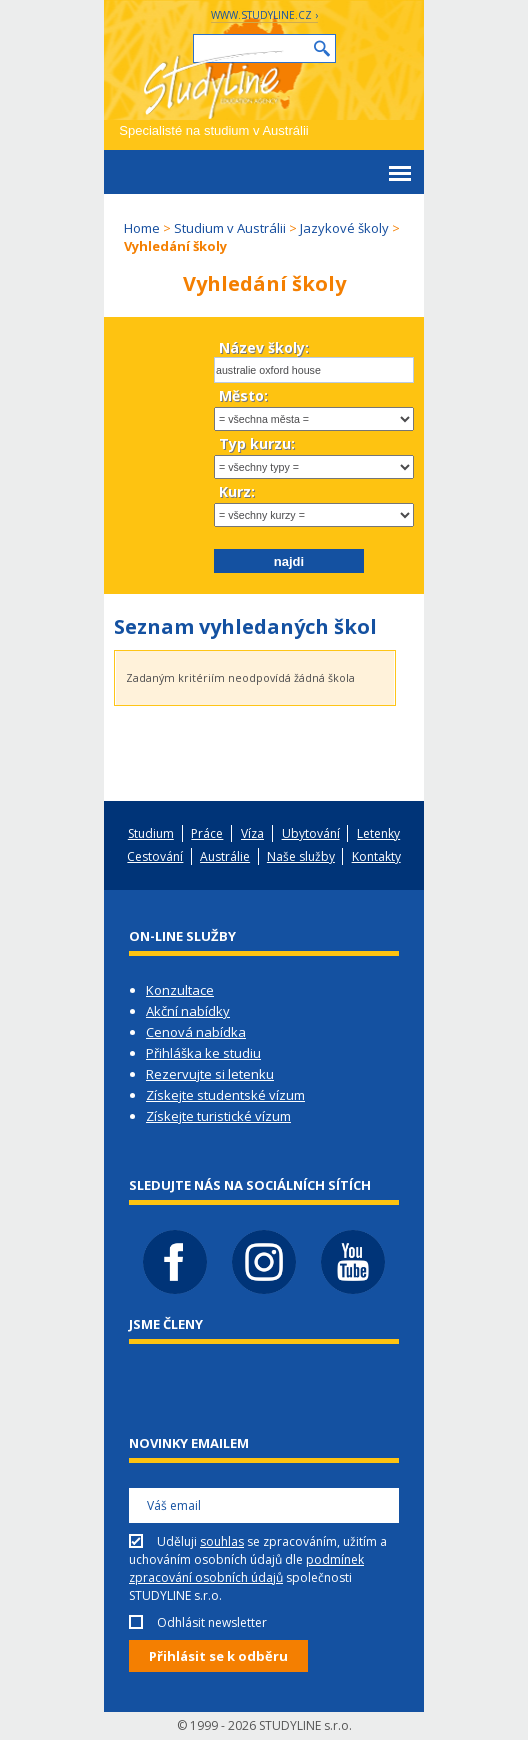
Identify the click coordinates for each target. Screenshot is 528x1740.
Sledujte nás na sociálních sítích (250, 1185)
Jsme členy (166, 1324)
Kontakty (376, 856)
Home (142, 228)
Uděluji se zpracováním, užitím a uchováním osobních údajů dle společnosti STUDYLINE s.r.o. (258, 1568)
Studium (151, 833)
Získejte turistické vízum (218, 1116)
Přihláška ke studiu (203, 1053)
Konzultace (180, 990)
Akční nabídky (188, 1011)
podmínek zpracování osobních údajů (246, 1568)
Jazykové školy (344, 228)
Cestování (155, 856)
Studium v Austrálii (230, 228)
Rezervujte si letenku (210, 1074)
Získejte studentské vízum (225, 1095)
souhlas (222, 1541)
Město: (243, 395)
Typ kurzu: (257, 443)
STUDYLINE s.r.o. (305, 1725)
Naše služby (301, 856)
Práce (207, 833)
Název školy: (264, 347)
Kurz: (237, 491)
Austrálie (225, 856)
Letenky (378, 833)
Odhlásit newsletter (212, 1622)
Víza (252, 833)
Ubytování (311, 833)
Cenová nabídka (196, 1032)
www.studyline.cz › (264, 15)
